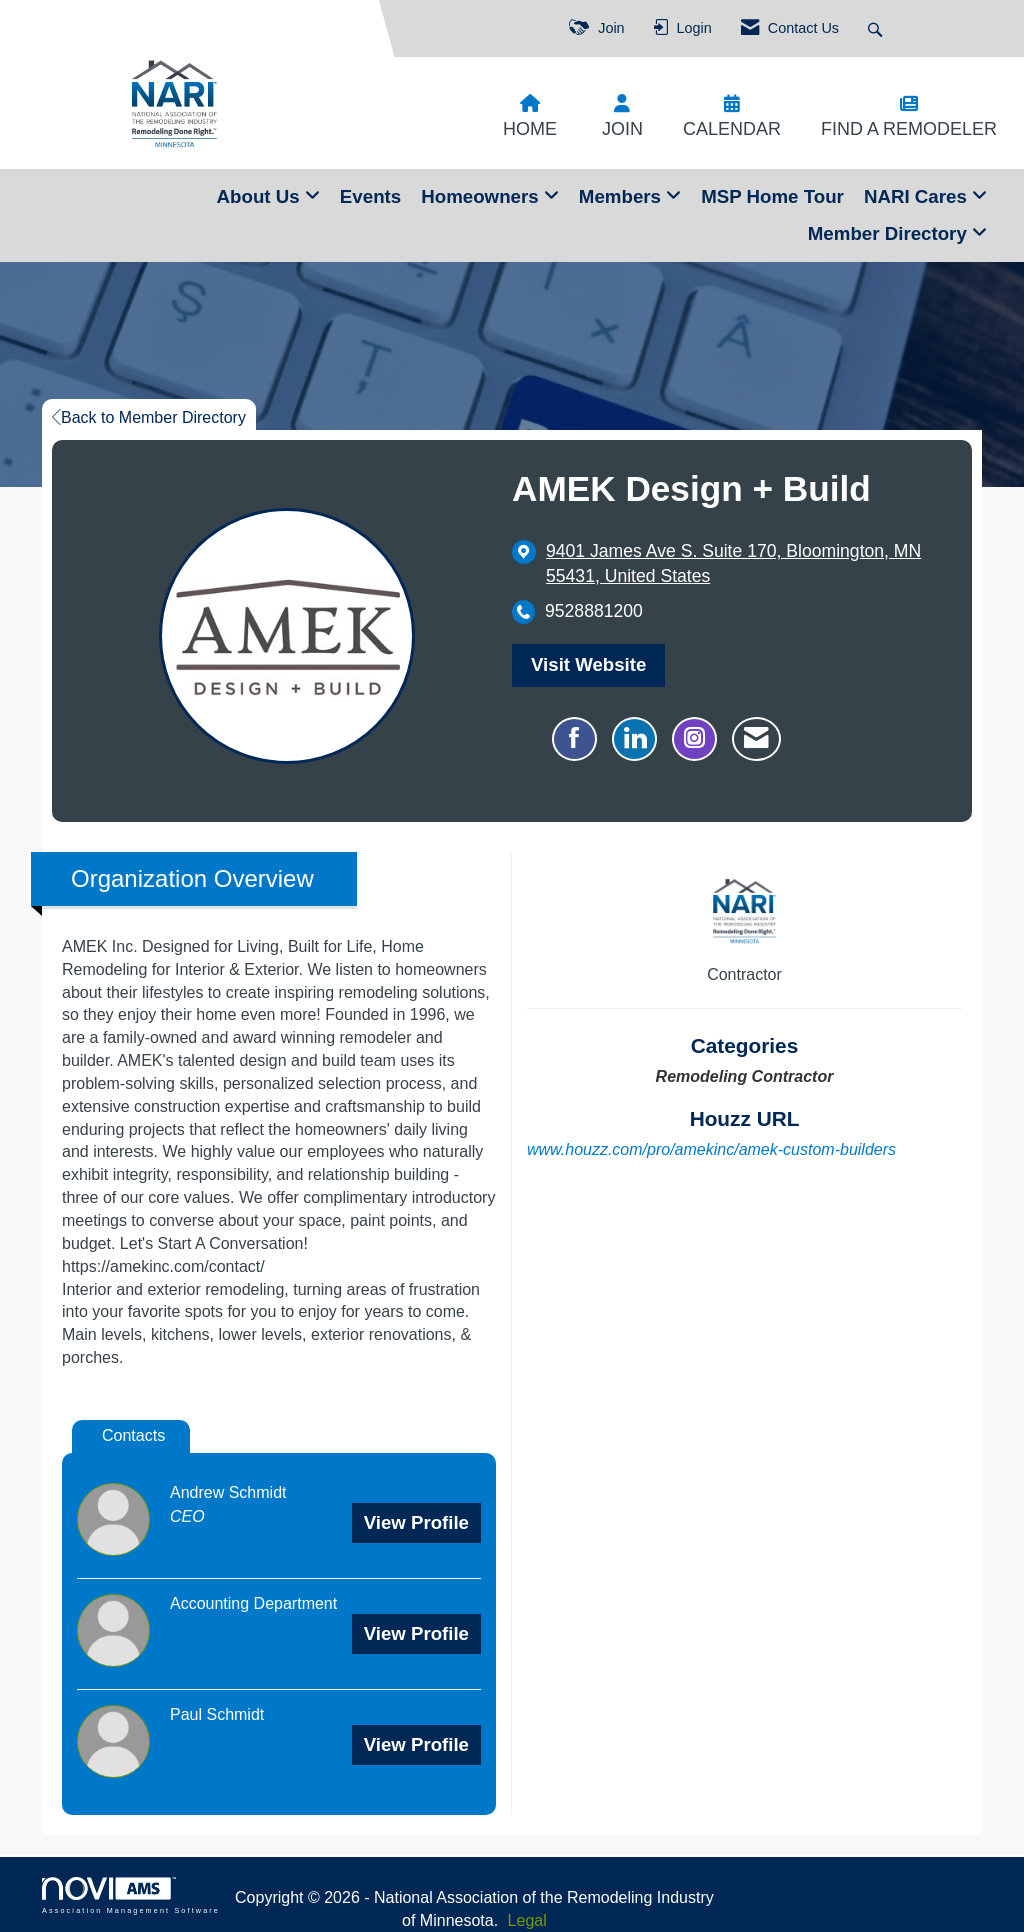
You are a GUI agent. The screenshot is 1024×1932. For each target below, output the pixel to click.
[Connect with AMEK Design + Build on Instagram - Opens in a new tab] (694, 739)
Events (370, 196)
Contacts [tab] (133, 1435)
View (416, 1522)
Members (622, 196)
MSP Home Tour (772, 196)
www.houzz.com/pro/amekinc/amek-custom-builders (711, 1149)
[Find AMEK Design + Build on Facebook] (574, 739)
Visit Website (588, 664)
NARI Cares (918, 196)
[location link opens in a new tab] (744, 564)
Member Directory (890, 233)
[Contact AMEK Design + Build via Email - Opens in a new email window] (756, 739)
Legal (527, 1920)
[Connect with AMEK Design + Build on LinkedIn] (634, 739)
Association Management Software (131, 1895)
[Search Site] (877, 28)
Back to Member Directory (149, 417)
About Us (261, 196)
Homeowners (482, 196)
